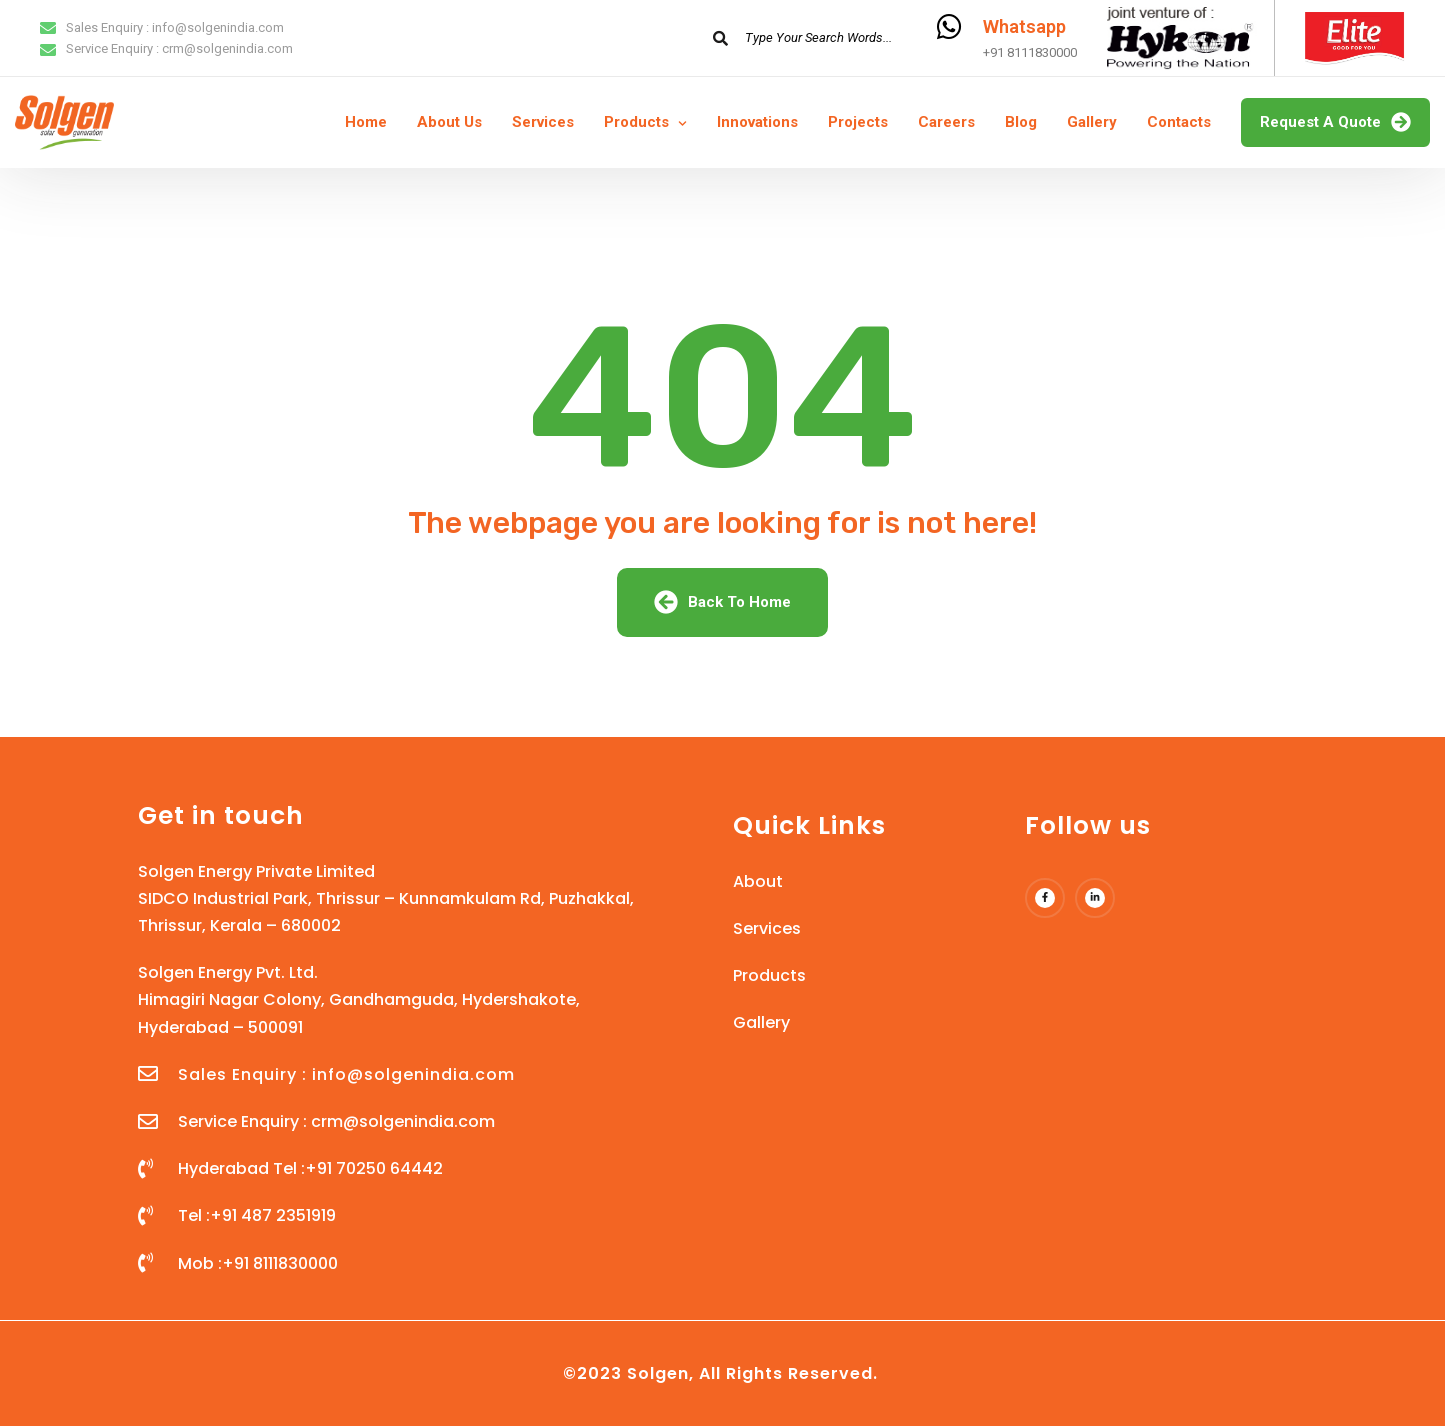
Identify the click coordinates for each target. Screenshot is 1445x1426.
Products (636, 122)
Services (543, 122)
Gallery (1092, 122)
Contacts (1179, 122)
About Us (449, 122)
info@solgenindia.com (218, 27)
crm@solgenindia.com (227, 48)
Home (366, 122)
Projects (858, 122)
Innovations (757, 122)
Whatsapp (1024, 26)
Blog (1021, 122)
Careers (946, 122)
